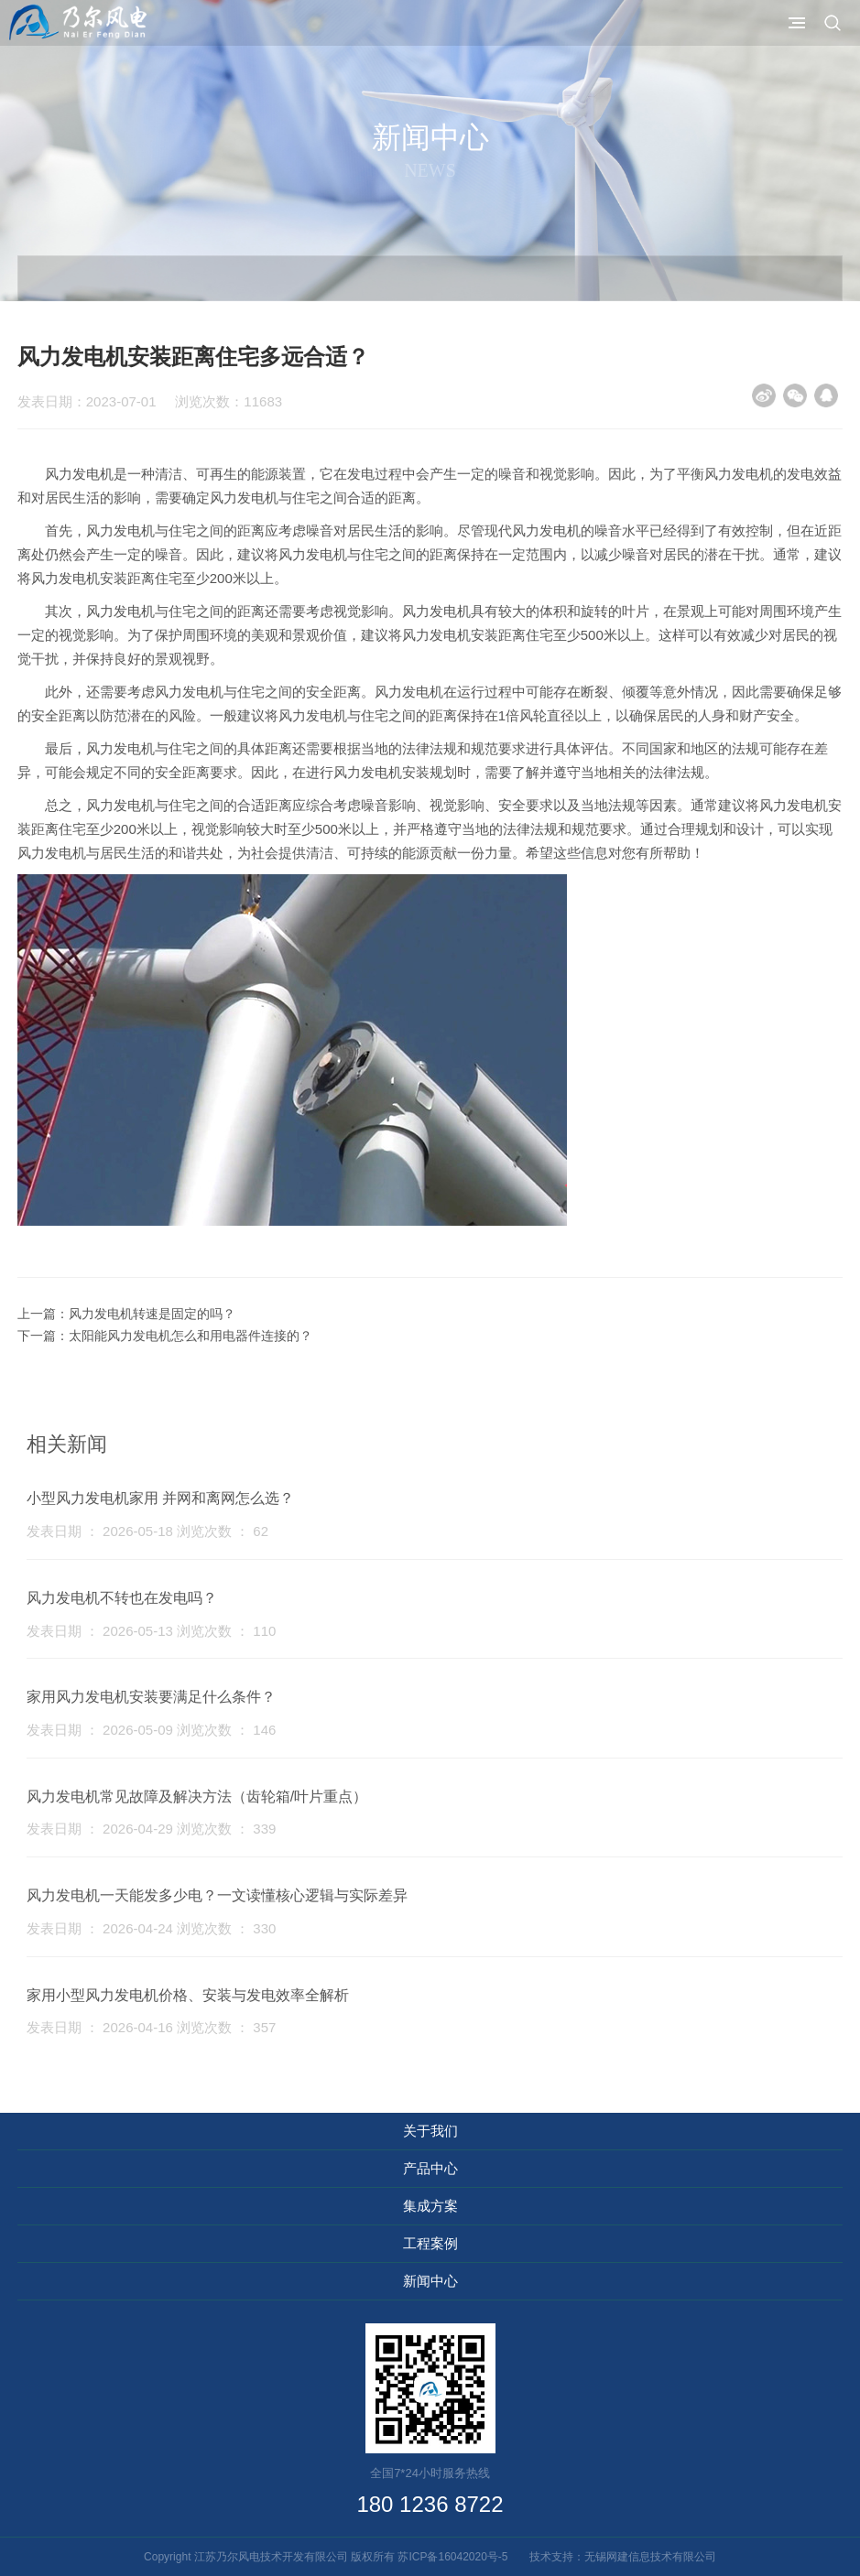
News (430, 169)
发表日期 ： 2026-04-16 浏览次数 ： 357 (152, 2027)
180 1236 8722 (429, 2504)
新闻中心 (430, 2281)
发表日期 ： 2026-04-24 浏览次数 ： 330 (152, 1928)
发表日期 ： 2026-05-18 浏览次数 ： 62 (147, 1531)
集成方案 (430, 2205)
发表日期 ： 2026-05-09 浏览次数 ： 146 (152, 1729)
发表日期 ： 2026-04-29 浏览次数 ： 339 (152, 1828)
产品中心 (430, 2168)
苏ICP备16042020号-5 (457, 2556)
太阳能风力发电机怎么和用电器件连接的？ (190, 1335)
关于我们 (430, 2130)
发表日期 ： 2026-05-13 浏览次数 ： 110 (152, 1631)
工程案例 (430, 2243)
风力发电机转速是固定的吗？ (152, 1313)
